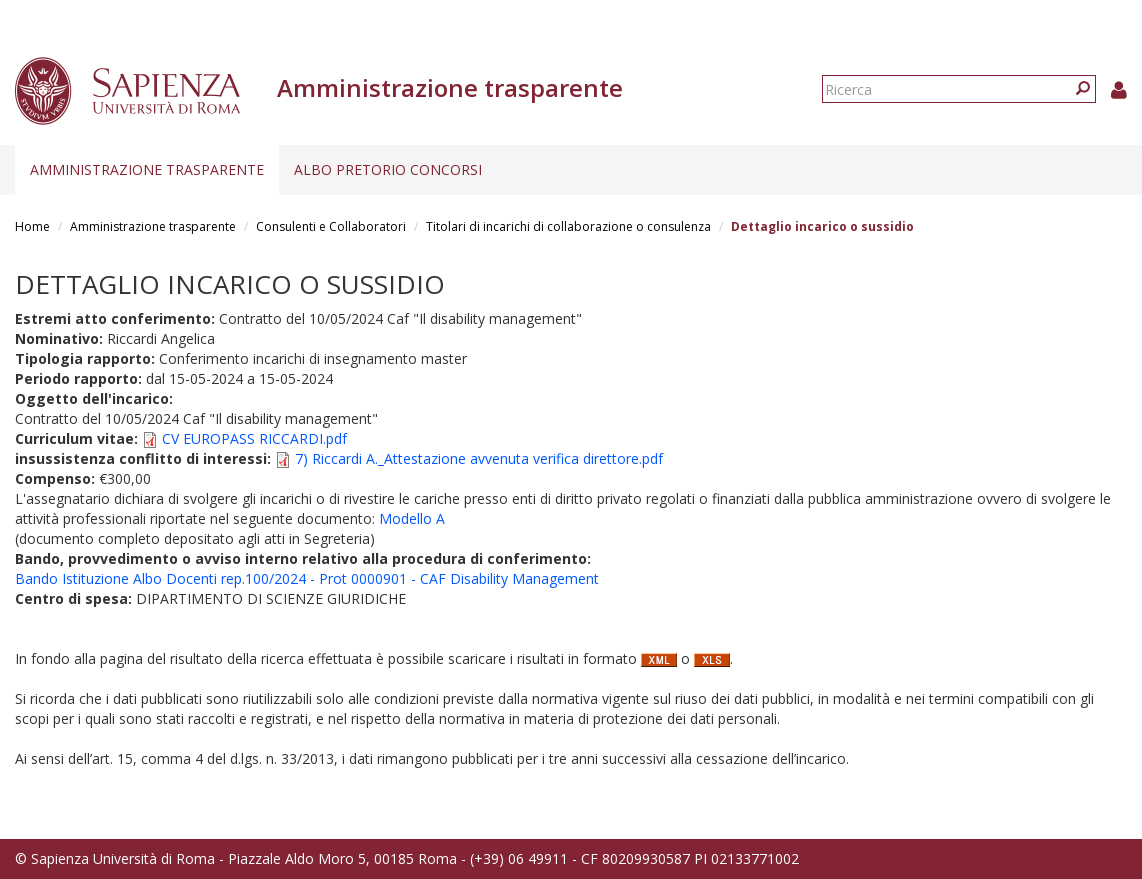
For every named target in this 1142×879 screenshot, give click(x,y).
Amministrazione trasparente (147, 169)
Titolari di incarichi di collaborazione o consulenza (568, 226)
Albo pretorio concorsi (388, 169)
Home (32, 226)
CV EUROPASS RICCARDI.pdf (254, 438)
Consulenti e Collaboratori (331, 226)
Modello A (412, 518)
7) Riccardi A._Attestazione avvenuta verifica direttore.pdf (479, 458)
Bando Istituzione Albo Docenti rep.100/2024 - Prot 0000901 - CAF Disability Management (307, 578)
